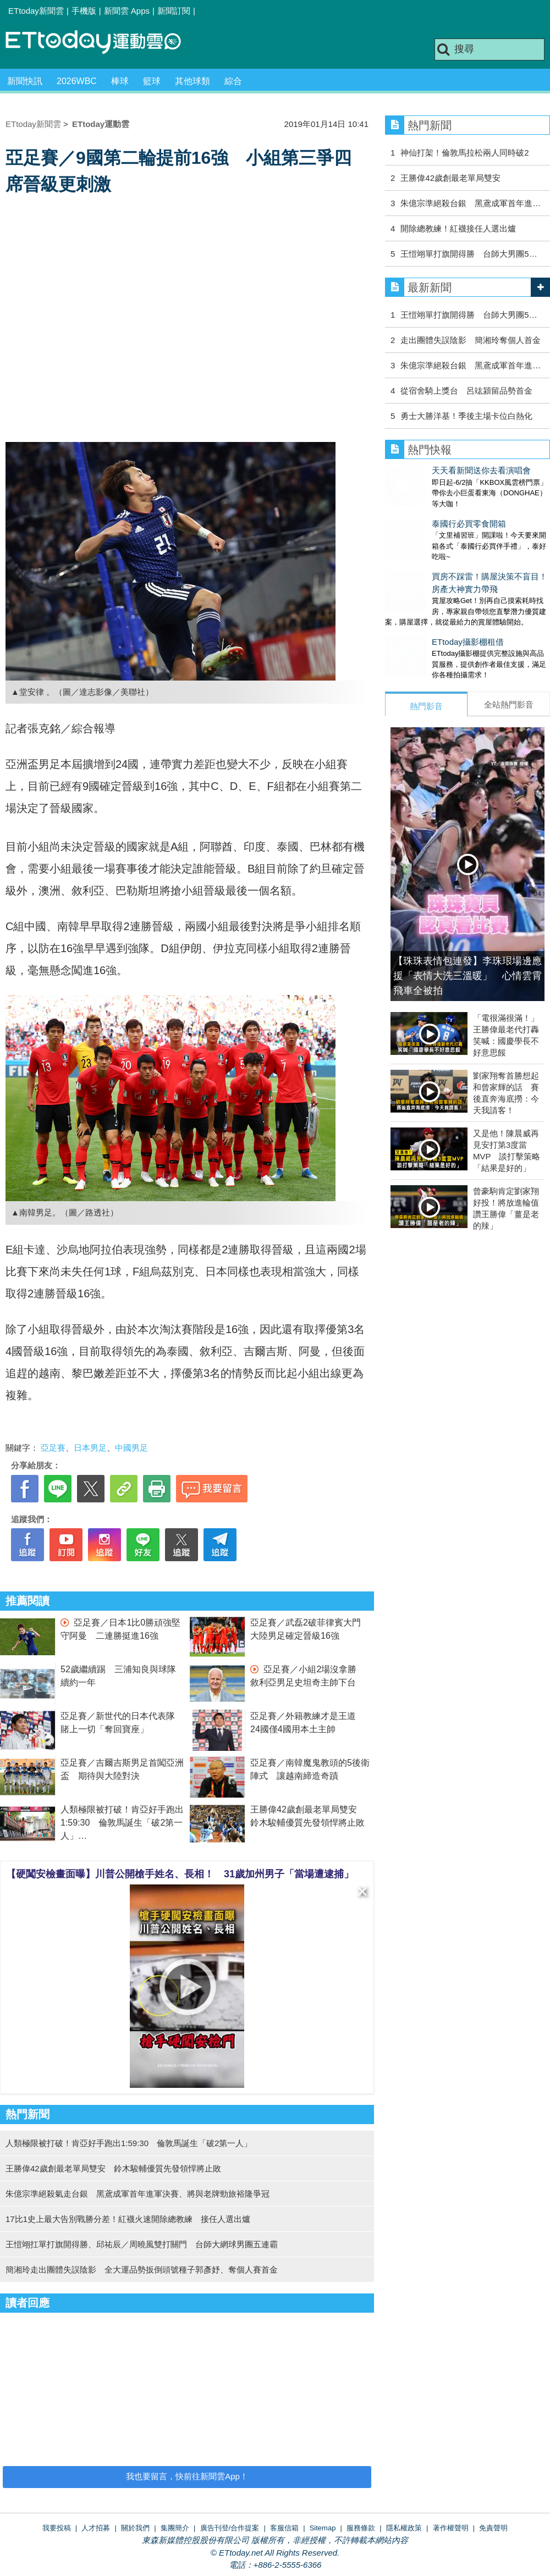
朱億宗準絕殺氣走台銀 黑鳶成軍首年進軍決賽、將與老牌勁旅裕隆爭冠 (138, 2193)
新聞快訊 (24, 81)
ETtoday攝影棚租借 (421, 619)
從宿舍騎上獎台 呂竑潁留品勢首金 (466, 390)
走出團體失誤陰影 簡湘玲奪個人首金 (470, 340)
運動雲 (102, 42)
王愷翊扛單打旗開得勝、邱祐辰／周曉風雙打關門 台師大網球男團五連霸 (142, 2244)
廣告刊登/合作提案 (230, 2528)
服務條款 (360, 2528)
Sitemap (323, 2528)
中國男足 (131, 1447)
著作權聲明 (451, 2528)
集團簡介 (175, 2528)
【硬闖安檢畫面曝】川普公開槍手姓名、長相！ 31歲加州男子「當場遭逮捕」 (180, 1874)
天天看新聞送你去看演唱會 (434, 470)
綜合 (233, 81)
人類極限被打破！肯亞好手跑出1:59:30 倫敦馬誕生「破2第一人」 (122, 1822)
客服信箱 (284, 2528)
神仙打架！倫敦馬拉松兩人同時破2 (464, 152)
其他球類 (192, 81)
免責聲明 (493, 2528)
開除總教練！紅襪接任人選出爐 (458, 228)
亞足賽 (53, 1447)
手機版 (84, 10)
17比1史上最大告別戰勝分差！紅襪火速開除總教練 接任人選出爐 (128, 2219)
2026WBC (77, 81)
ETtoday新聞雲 (36, 10)
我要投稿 (56, 2528)
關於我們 (135, 2528)
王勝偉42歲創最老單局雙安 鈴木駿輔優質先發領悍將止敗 (113, 2168)
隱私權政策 (404, 2528)
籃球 (152, 81)
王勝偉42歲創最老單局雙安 (450, 178)
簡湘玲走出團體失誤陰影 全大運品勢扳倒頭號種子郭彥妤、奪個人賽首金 (142, 2269)
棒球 (120, 81)
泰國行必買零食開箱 (422, 512)
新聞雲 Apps (127, 10)
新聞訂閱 (173, 10)
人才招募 (95, 2528)
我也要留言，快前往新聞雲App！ (187, 2476)
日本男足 (90, 1447)
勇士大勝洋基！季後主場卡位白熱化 (466, 416)
